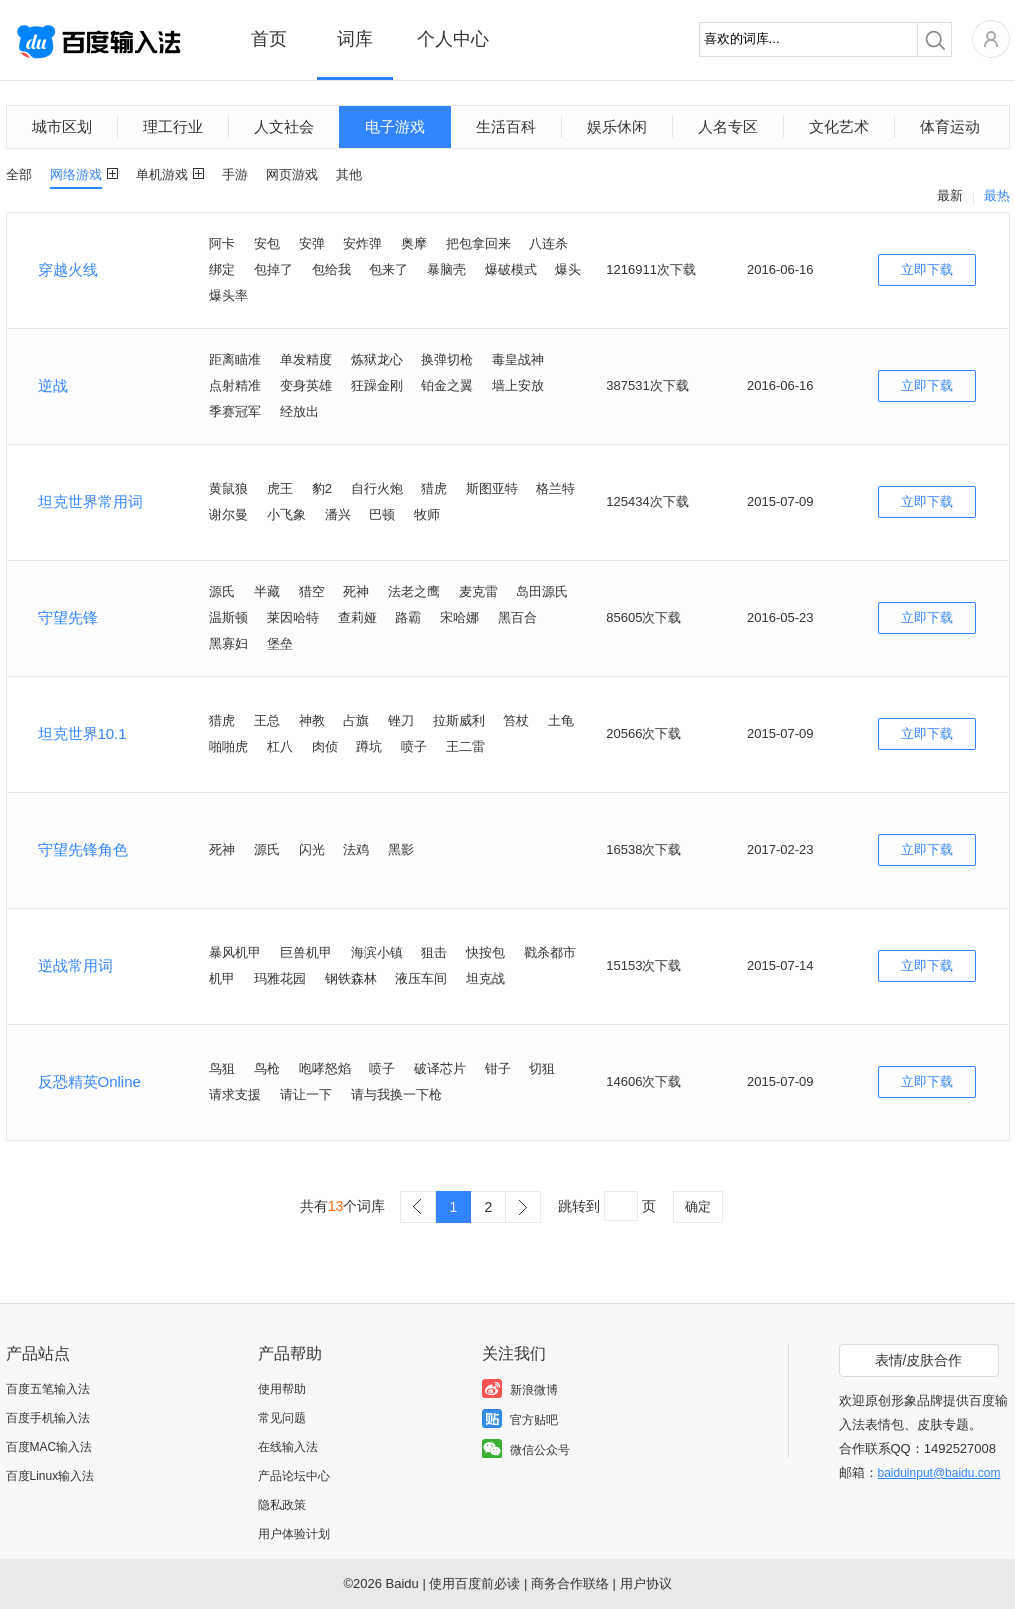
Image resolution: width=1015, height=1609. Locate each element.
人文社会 (284, 126)
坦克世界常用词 (90, 501)
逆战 (53, 385)
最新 (950, 195)
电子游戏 (395, 126)
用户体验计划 (294, 1534)
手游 (235, 174)
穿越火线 (68, 269)
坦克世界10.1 (82, 733)
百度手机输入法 (48, 1418)
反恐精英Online (89, 1081)
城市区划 (62, 126)
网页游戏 (292, 174)
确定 (698, 1206)
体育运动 (950, 126)
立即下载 (927, 269)
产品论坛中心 (294, 1476)
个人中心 (453, 39)
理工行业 (173, 126)
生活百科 (506, 126)
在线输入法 (288, 1447)
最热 (997, 195)
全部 (19, 174)
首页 (269, 39)
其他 (349, 174)
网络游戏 (76, 174)
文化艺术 (839, 126)
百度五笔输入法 (48, 1389)
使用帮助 (282, 1389)
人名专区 (728, 126)
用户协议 (646, 1583)
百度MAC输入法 (49, 1447)
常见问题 (282, 1418)
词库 (355, 39)
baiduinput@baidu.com (939, 1473)
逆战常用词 (75, 965)
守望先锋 (68, 617)
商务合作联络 (570, 1583)
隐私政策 (282, 1505)
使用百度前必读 (474, 1583)
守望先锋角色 (83, 849)
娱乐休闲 (617, 126)
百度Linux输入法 (50, 1476)
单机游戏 (162, 174)
